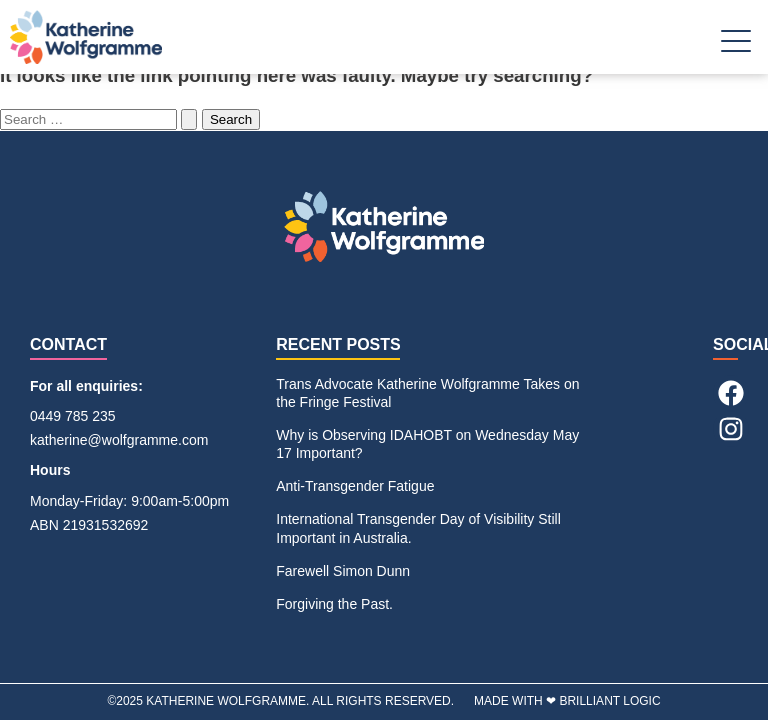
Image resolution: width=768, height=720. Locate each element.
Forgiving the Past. (334, 604)
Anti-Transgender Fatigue (355, 486)
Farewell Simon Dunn (343, 571)
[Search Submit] (189, 119)
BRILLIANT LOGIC (609, 701)
